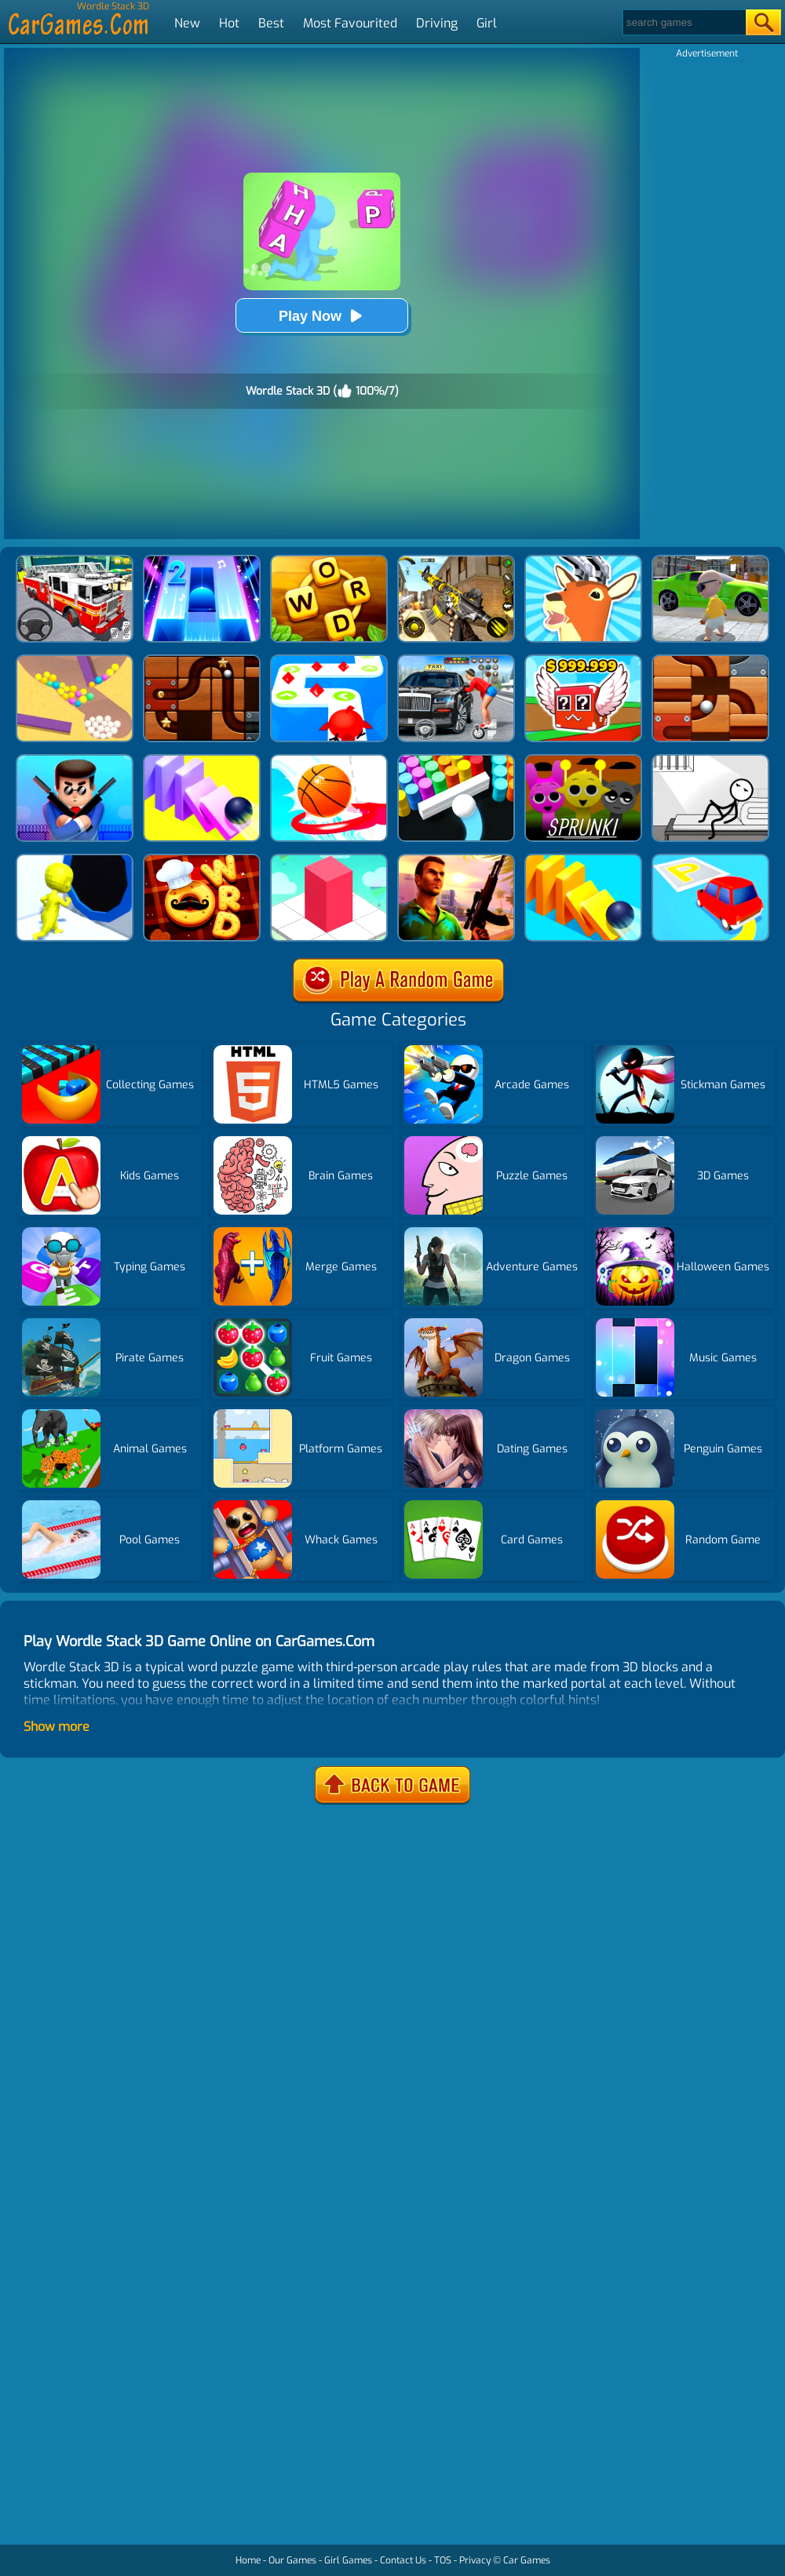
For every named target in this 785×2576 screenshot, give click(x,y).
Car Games (526, 2560)
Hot (229, 23)
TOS (442, 2560)
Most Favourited (350, 23)
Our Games (292, 2560)
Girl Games (348, 2560)
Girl (486, 23)
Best (271, 23)
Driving (437, 23)
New (187, 23)
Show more (56, 1726)
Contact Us (403, 2560)
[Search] (683, 22)
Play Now (322, 316)
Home (248, 2560)
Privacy (475, 2560)
